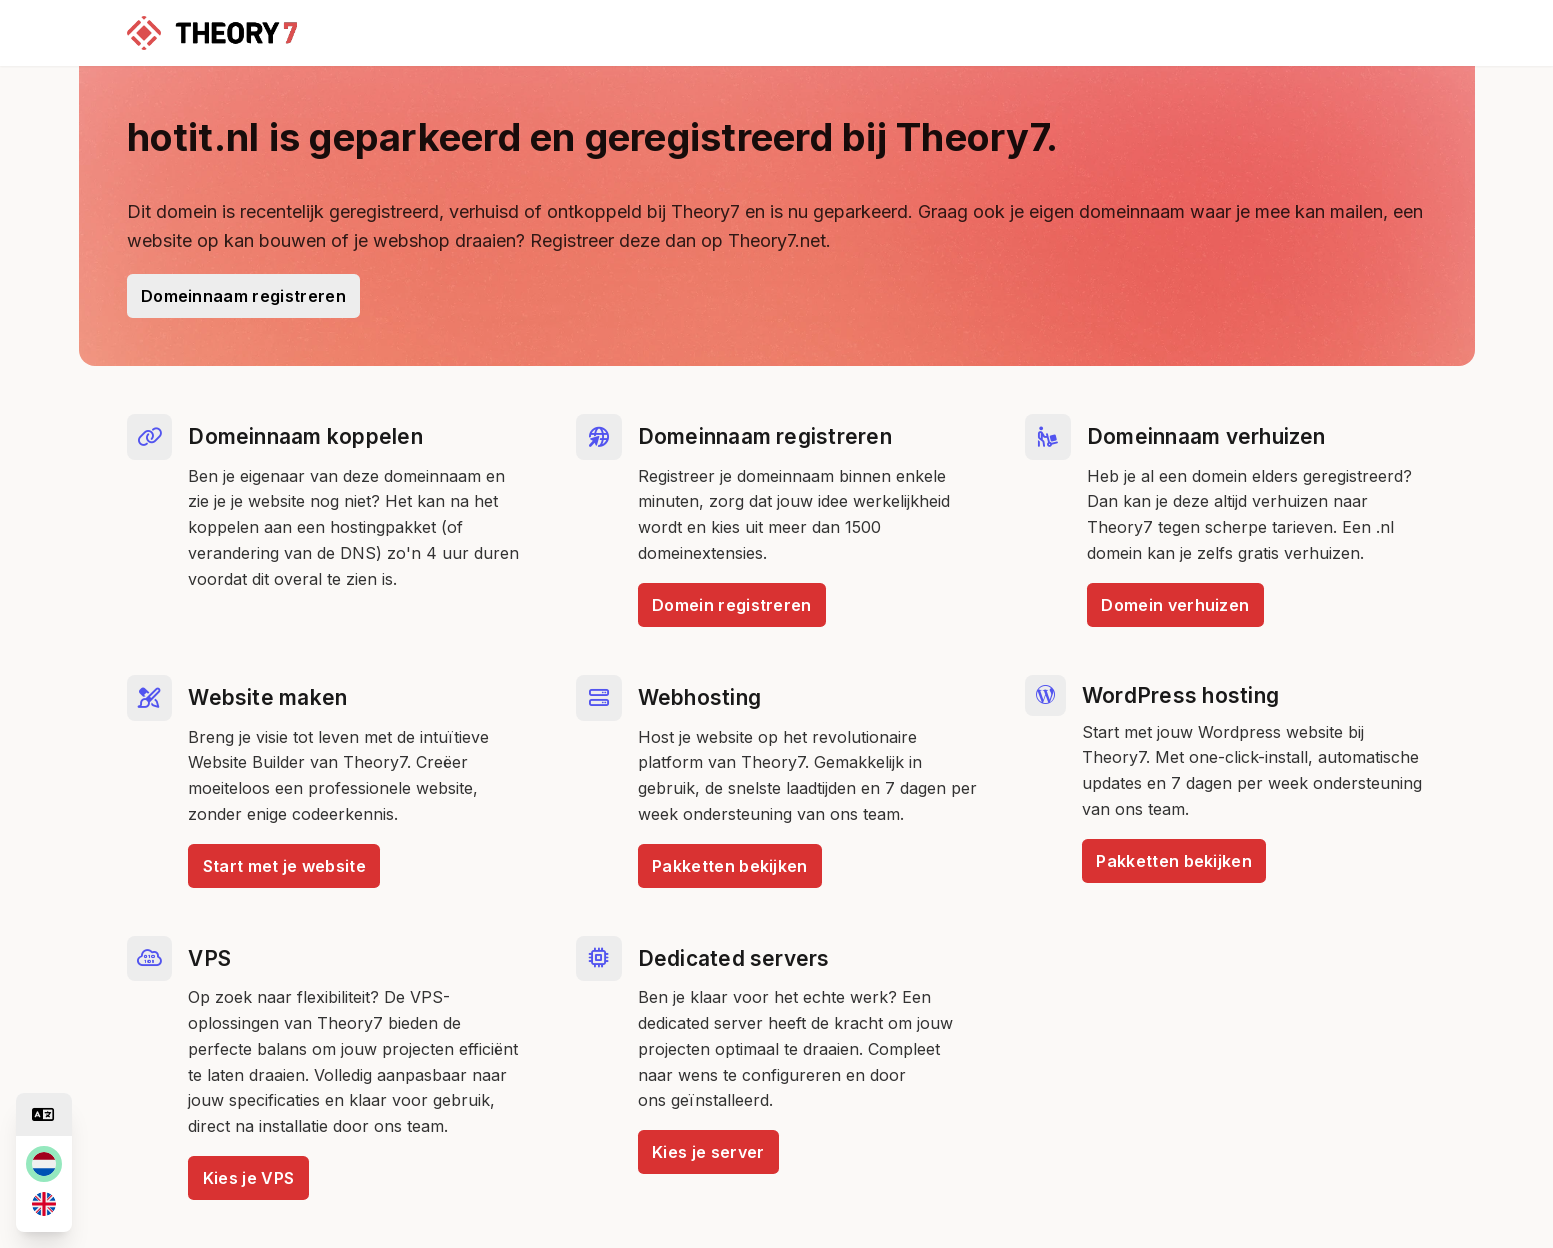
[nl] (44, 1164)
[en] (44, 1204)
